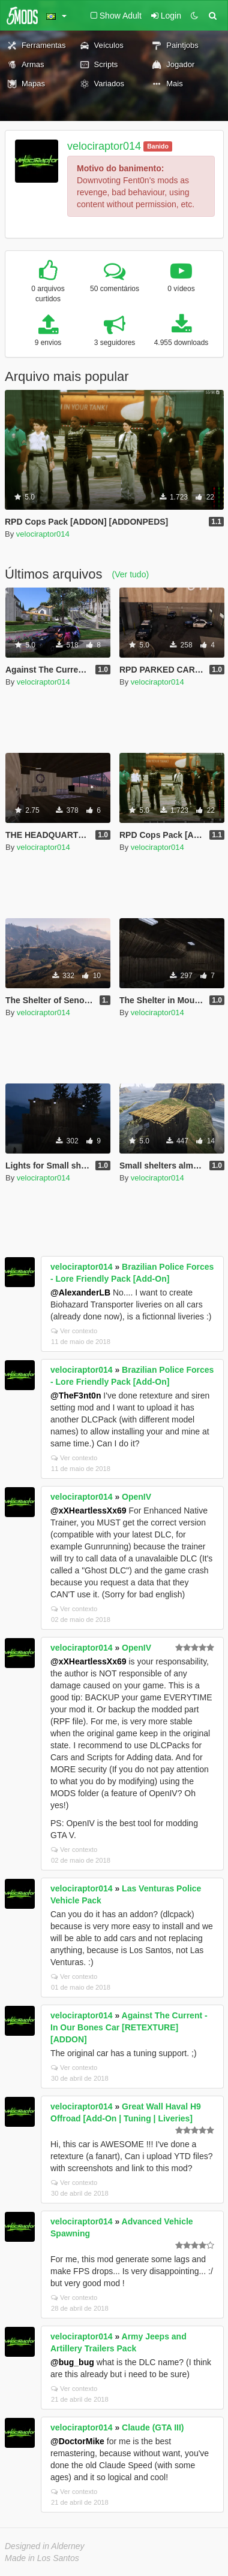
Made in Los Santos (42, 2558)
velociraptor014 (104, 146)
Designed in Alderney (45, 2546)
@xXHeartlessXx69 (88, 1510)
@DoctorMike (77, 2441)
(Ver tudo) (130, 574)
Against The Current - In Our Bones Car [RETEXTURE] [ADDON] (129, 2027)
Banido (158, 146)
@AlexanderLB (80, 1292)
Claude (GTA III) (153, 2427)
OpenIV (136, 1497)
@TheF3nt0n (75, 1395)
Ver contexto (74, 1330)
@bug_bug (72, 2362)
